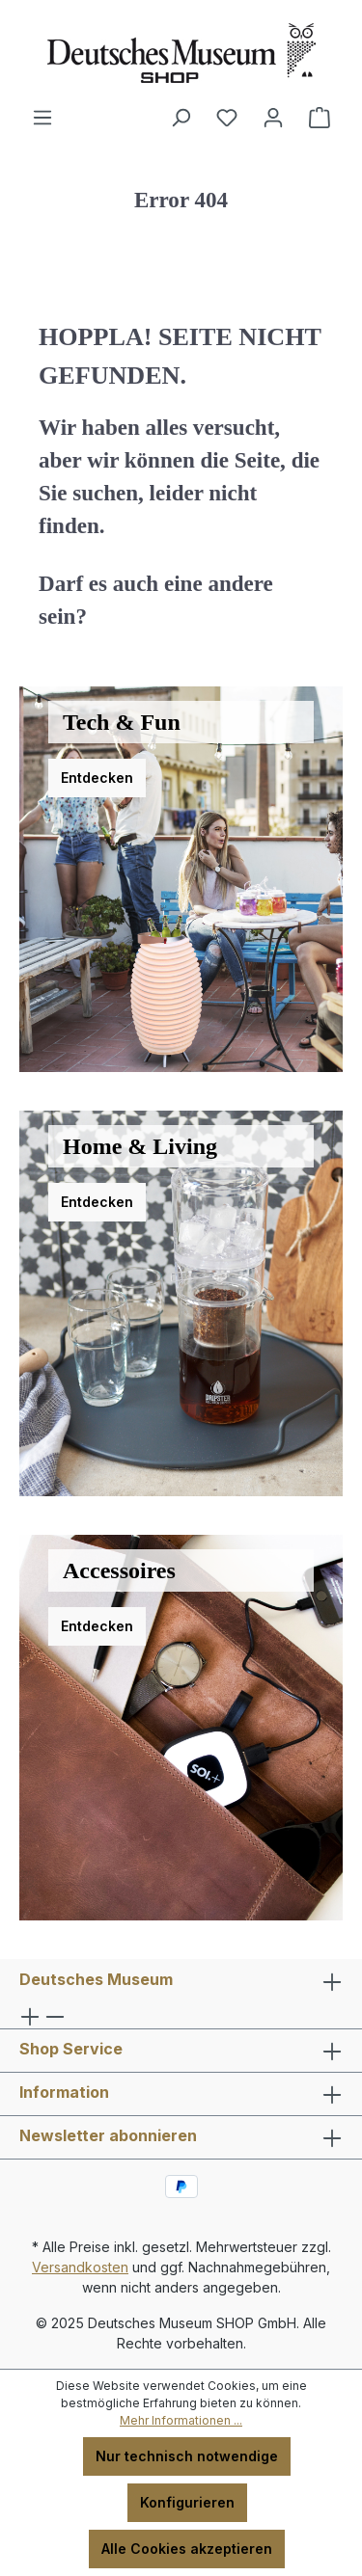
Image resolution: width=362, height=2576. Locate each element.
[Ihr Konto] (273, 117)
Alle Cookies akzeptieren (186, 2548)
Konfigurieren (187, 2502)
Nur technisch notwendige (187, 2456)
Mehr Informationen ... (181, 2420)
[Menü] (42, 117)
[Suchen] (180, 117)
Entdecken (97, 777)
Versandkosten (80, 2267)
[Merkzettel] (227, 117)
